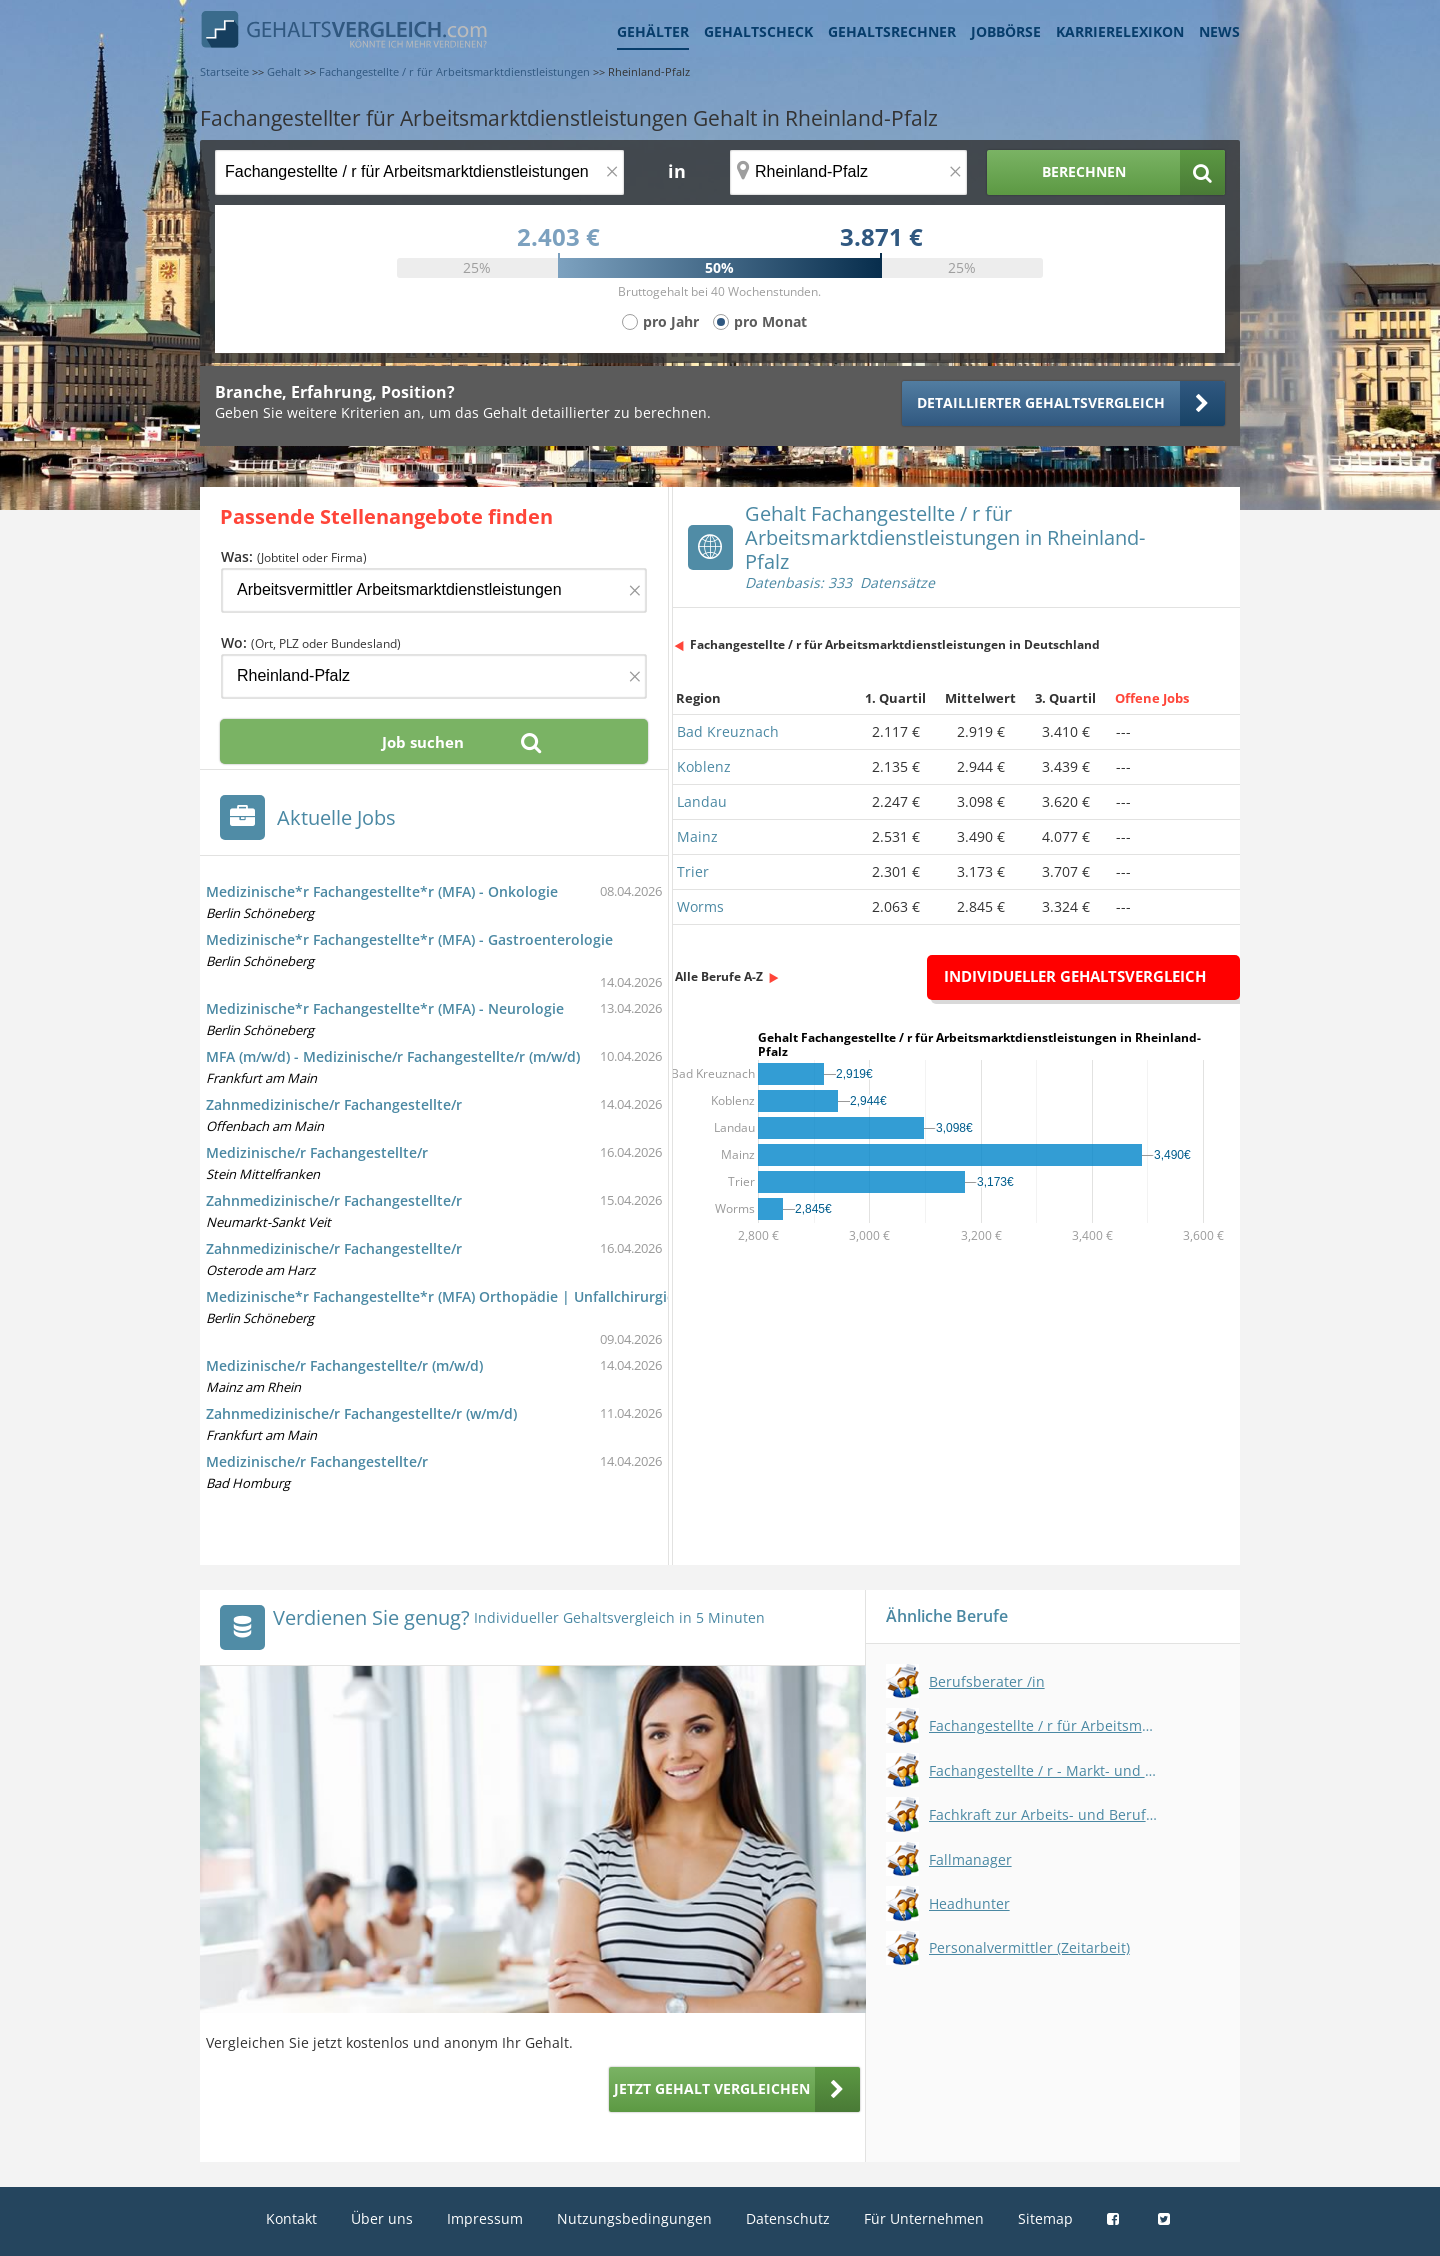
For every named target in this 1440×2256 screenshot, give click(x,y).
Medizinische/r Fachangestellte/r (317, 1152)
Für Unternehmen (924, 2218)
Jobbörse (1006, 31)
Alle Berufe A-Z (719, 976)
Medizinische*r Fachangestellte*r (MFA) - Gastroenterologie (409, 939)
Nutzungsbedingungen (634, 2218)
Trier (693, 871)
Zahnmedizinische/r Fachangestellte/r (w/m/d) (361, 1413)
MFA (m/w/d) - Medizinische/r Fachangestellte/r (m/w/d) (393, 1056)
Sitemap (1045, 2218)
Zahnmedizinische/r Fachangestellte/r (334, 1104)
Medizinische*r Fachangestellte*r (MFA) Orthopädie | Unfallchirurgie (440, 1296)
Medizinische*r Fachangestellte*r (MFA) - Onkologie (382, 891)
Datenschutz (788, 2218)
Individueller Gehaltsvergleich (1075, 976)
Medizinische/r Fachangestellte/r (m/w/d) (344, 1365)
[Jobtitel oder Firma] (434, 590)
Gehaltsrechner (892, 31)
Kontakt (291, 2218)
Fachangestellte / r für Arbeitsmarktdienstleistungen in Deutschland (895, 644)
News (1219, 31)
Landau (702, 801)
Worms (700, 906)
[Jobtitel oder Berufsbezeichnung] (419, 172)
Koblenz (704, 766)
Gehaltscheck (758, 31)
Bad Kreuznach (728, 731)
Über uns (382, 2218)
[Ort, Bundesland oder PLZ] (849, 172)
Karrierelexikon (1120, 31)
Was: (294, 556)
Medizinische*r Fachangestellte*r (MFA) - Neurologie (385, 1008)
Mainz (697, 836)
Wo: (311, 642)
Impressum (485, 2218)
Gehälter (653, 31)
